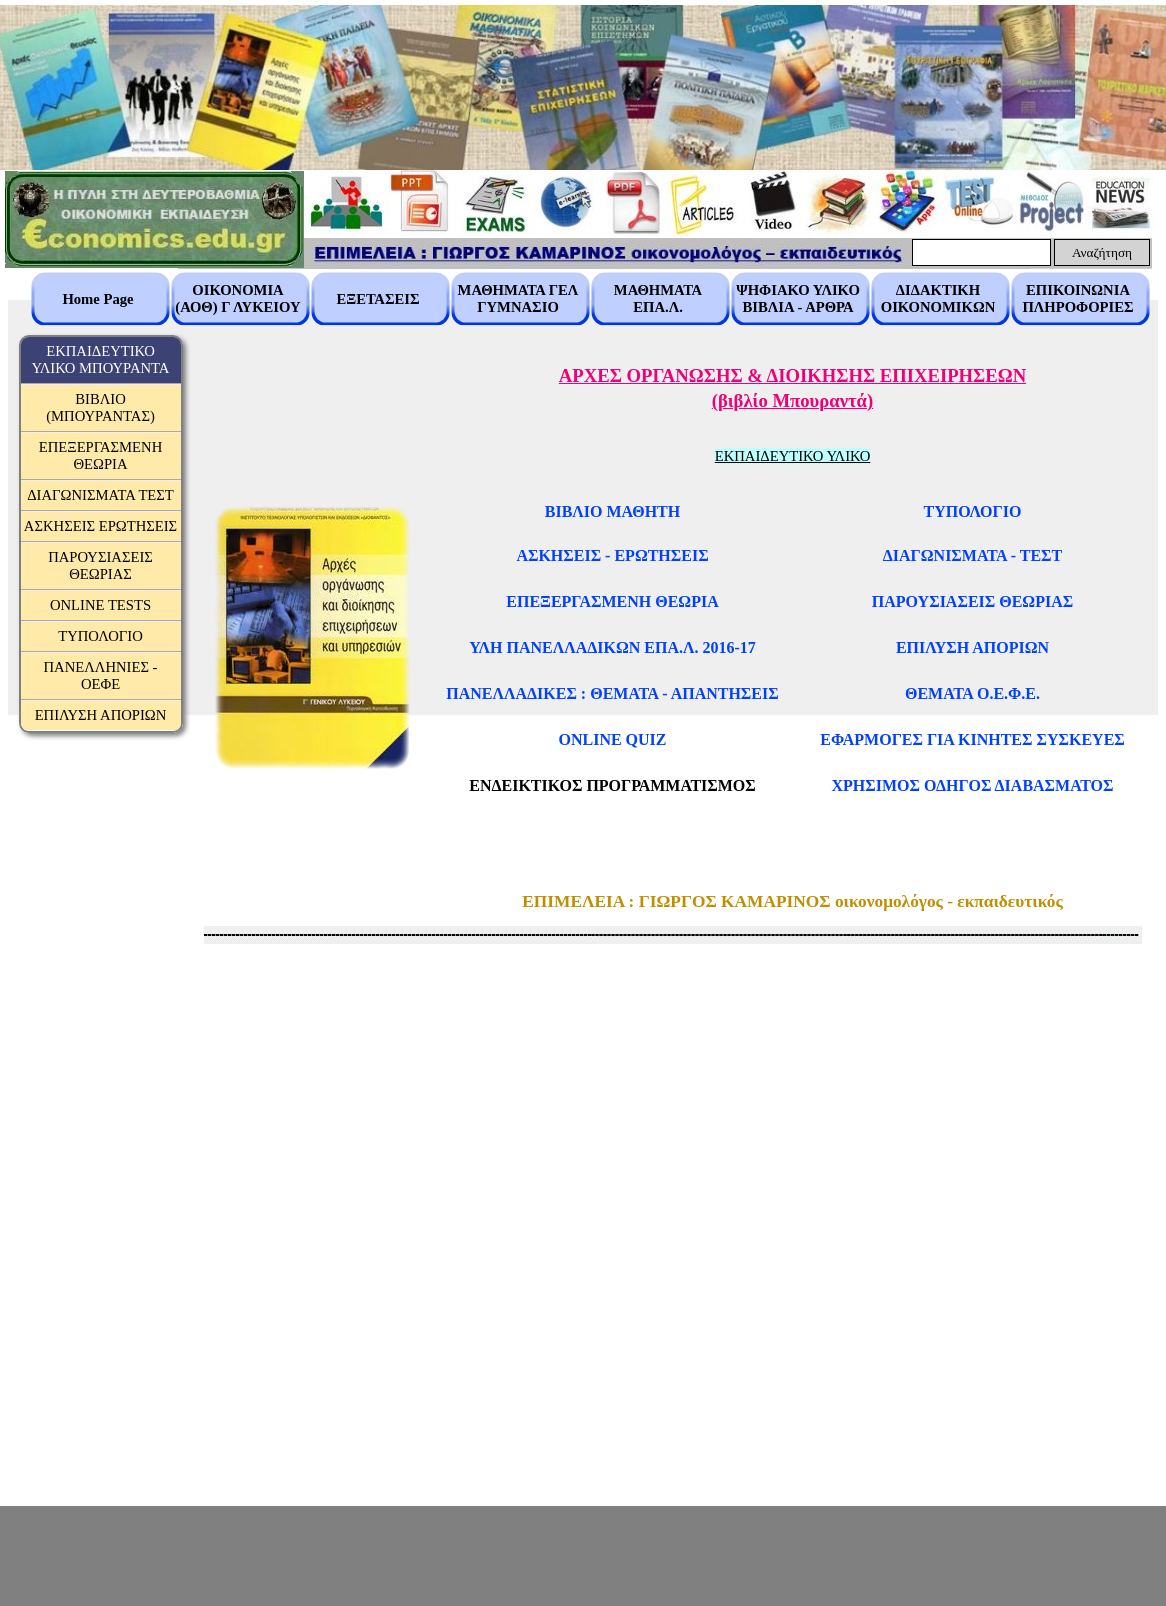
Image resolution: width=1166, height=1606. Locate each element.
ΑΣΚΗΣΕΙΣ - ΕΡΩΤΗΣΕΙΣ (612, 555)
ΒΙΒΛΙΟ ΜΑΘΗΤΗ (612, 511)
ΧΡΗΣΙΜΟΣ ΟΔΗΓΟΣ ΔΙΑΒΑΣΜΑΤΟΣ (973, 785)
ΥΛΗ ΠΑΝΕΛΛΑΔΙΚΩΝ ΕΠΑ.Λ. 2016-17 (612, 647)
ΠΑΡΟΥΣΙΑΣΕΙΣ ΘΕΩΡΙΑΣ (972, 601)
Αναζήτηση (1102, 252)
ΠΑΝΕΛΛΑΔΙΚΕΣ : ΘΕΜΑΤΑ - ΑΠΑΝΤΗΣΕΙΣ (612, 693)
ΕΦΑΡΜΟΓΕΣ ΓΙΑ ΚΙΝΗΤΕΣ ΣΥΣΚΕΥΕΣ (972, 739)
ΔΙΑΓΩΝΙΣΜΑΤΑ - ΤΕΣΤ (972, 555)
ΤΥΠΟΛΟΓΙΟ (973, 511)
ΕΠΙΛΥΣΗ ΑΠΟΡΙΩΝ (972, 647)
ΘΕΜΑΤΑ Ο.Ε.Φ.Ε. (972, 693)
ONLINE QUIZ (612, 739)
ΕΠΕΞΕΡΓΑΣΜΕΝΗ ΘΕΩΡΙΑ (612, 601)
